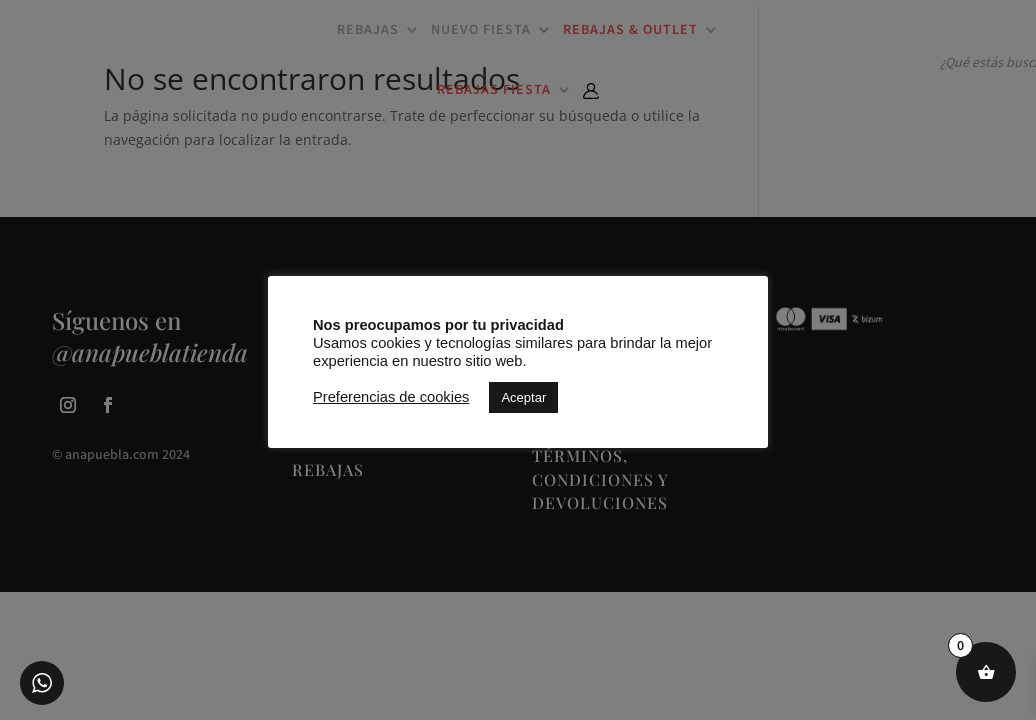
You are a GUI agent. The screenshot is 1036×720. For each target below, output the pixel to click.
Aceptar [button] (523, 397)
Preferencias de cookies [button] (391, 397)
